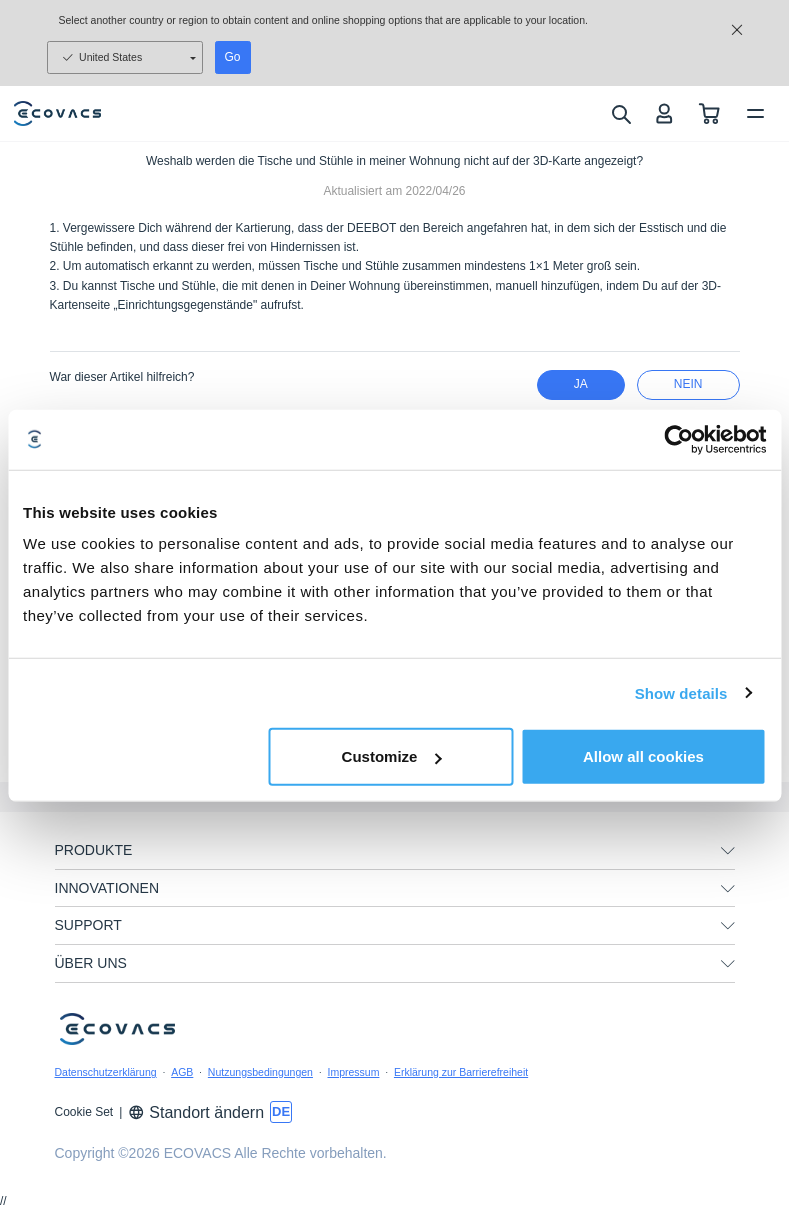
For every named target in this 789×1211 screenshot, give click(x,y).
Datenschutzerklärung (106, 1072)
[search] (620, 114)
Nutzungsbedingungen (260, 1072)
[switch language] (281, 1112)
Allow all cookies (643, 756)
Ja (581, 384)
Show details (681, 692)
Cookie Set (84, 1112)
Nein (688, 384)
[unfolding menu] (728, 851)
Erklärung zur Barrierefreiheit (461, 1072)
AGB (182, 1072)
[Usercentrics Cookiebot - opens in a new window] (678, 439)
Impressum (353, 1072)
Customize (392, 756)
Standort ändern (196, 1112)
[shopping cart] (709, 113)
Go (233, 57)
